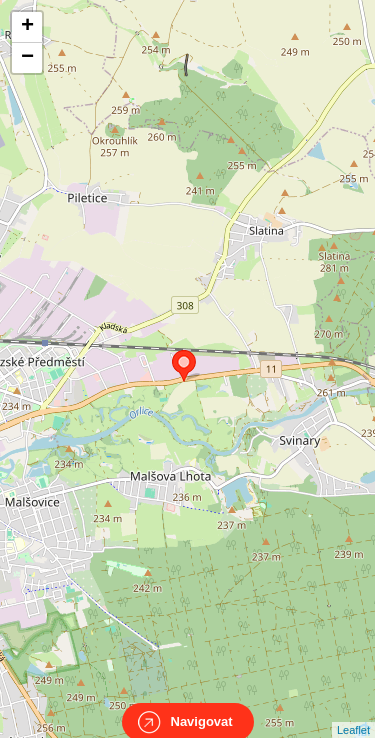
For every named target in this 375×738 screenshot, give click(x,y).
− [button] (27, 58)
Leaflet (353, 712)
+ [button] (27, 27)
